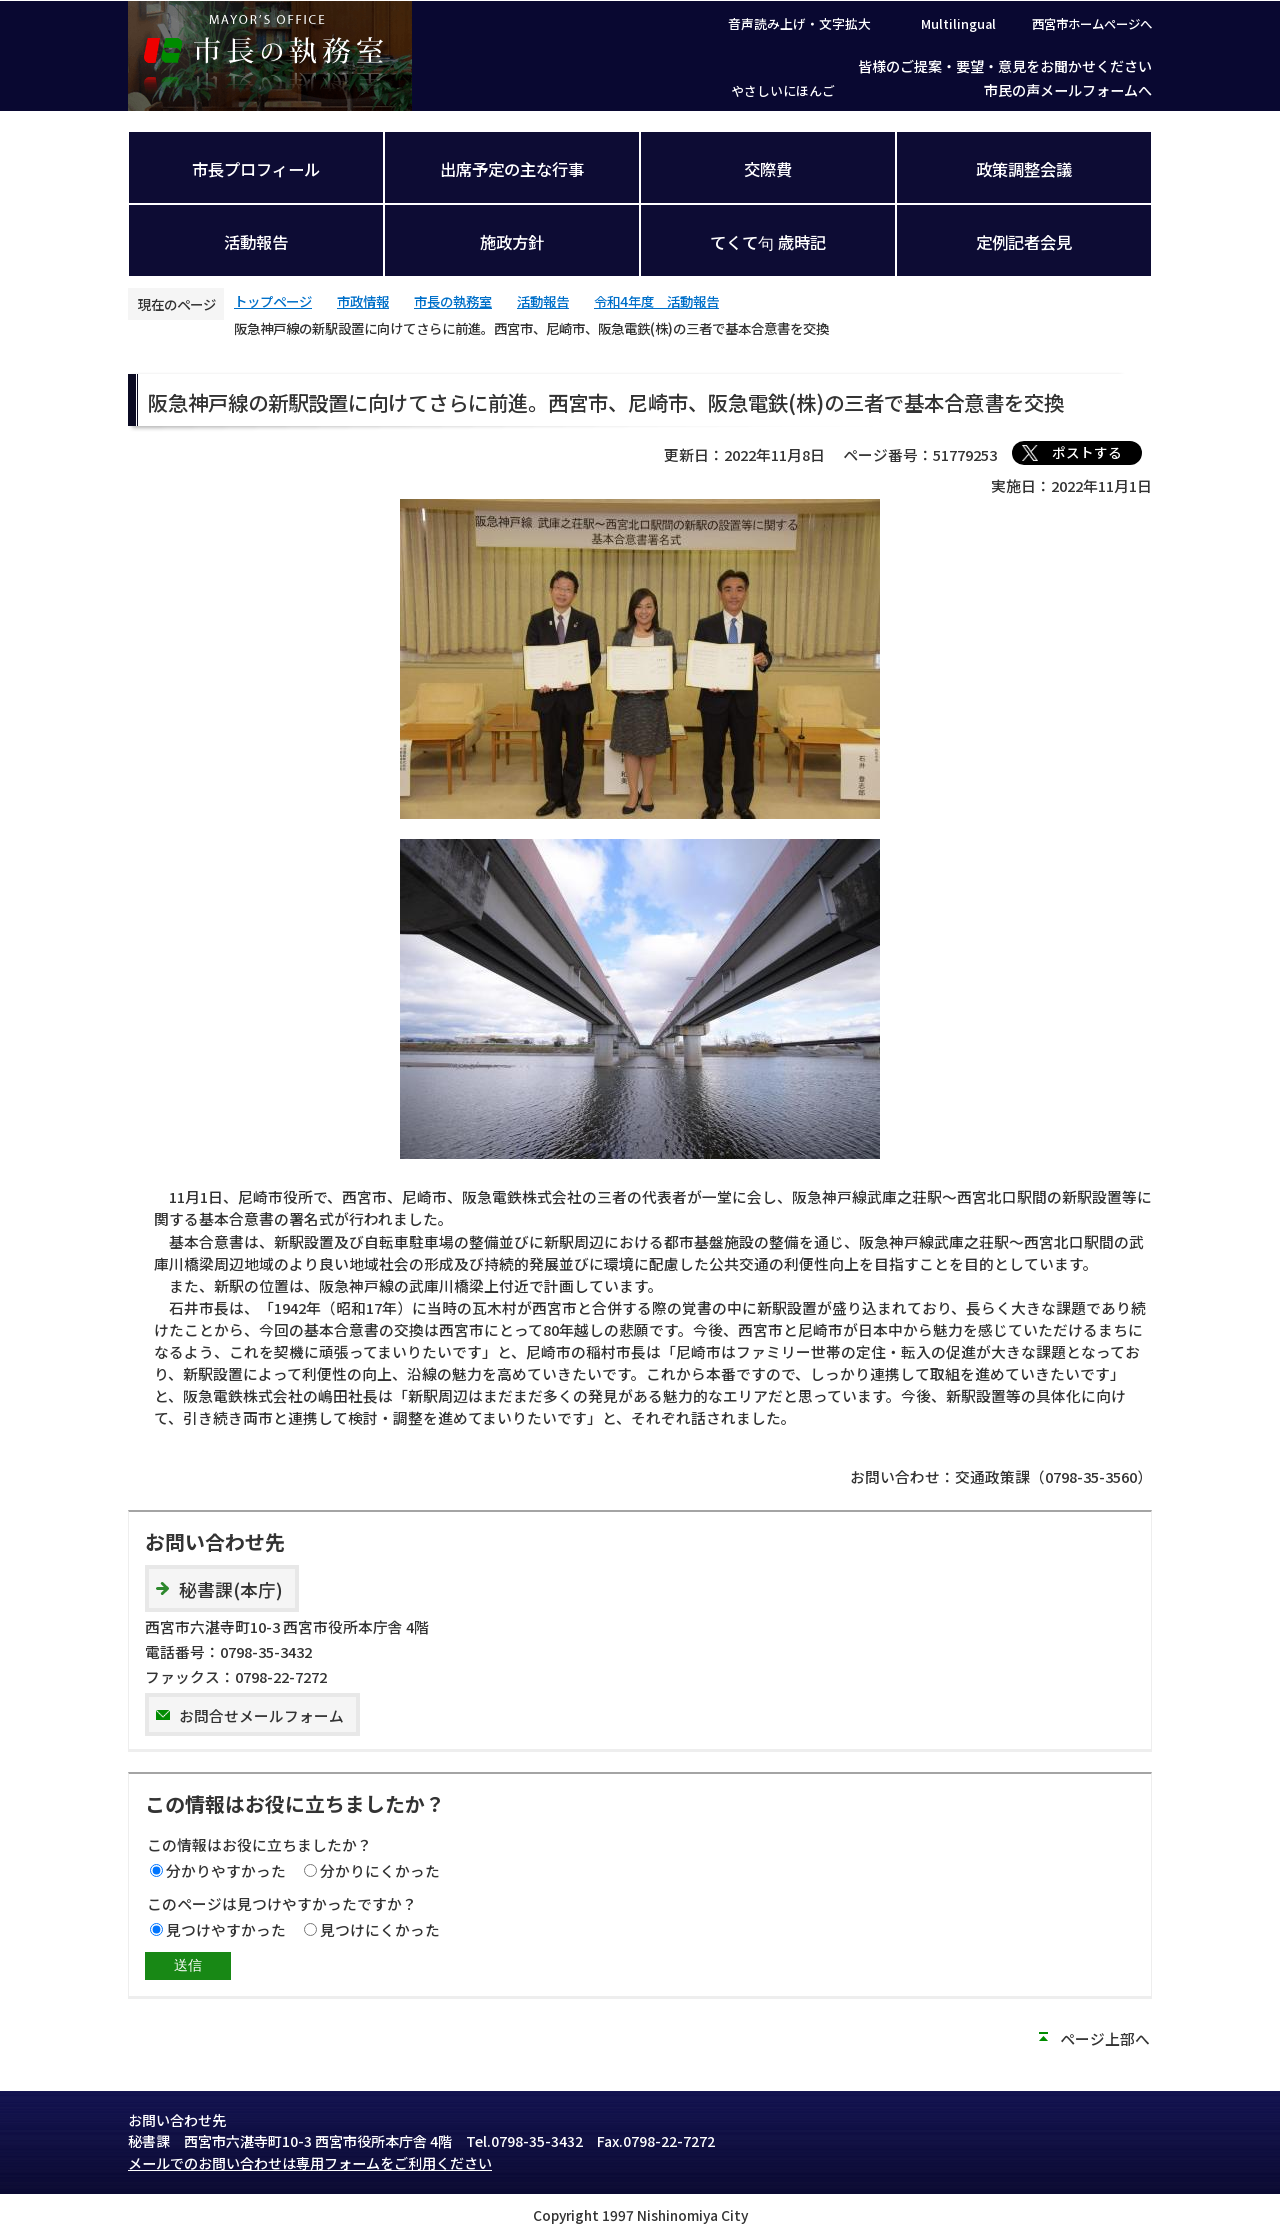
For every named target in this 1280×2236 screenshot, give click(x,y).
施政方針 (512, 242)
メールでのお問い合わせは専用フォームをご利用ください (310, 2163)
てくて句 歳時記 (768, 242)
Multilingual (958, 23)
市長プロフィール (256, 169)
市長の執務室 (453, 301)
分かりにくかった (380, 1870)
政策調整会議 (1024, 169)
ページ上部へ (1105, 2038)
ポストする (1087, 452)
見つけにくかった (380, 1929)
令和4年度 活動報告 (656, 301)
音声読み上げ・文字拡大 (799, 23)
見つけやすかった (226, 1929)
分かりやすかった (226, 1870)
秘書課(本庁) (231, 1589)
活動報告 (256, 242)
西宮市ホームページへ (1092, 24)
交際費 (768, 169)
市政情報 (363, 301)
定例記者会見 (1024, 242)
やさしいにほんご (783, 90)
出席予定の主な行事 (512, 169)
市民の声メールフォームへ (1068, 90)
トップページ (273, 301)
